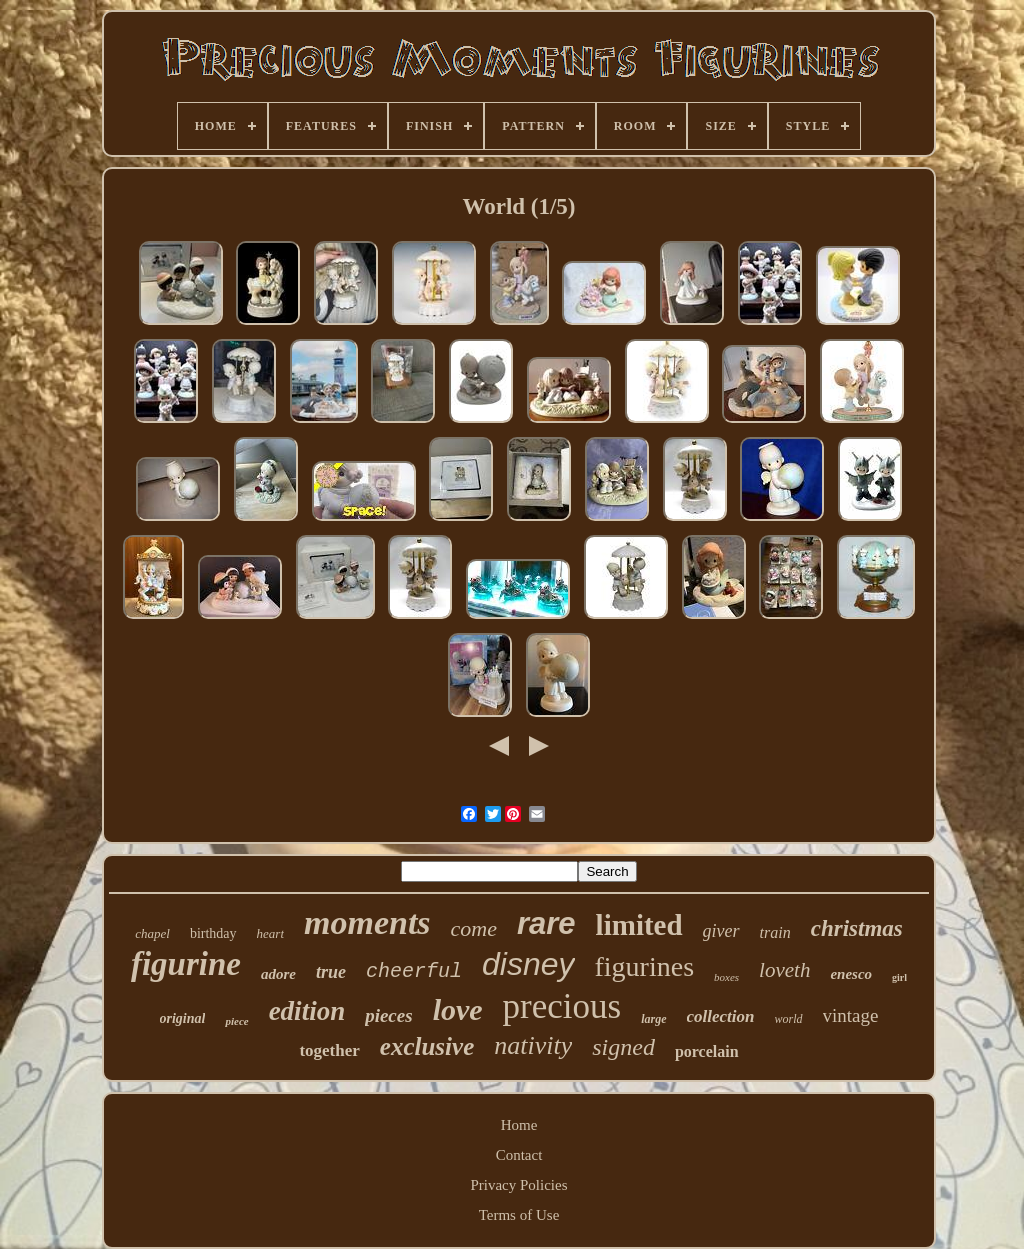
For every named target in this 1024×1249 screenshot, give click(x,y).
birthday (213, 933)
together (329, 1050)
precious (562, 1006)
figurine (186, 964)
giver (721, 931)
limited (639, 925)
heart (270, 933)
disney (528, 964)
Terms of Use (519, 1215)
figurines (645, 966)
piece (236, 1021)
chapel (152, 933)
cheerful (414, 971)
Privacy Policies (518, 1185)
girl (899, 977)
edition (307, 1011)
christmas (857, 928)
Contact (519, 1155)
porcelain (707, 1051)
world (789, 1019)
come (474, 928)
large (653, 1019)
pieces (388, 1015)
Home (519, 1125)
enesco (851, 974)
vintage (851, 1015)
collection (721, 1016)
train (775, 932)
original (183, 1018)
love (458, 1009)
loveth (784, 970)
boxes (726, 977)
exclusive (427, 1046)
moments (367, 922)
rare (546, 923)
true (331, 972)
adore (278, 974)
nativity (533, 1045)
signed (623, 1047)
